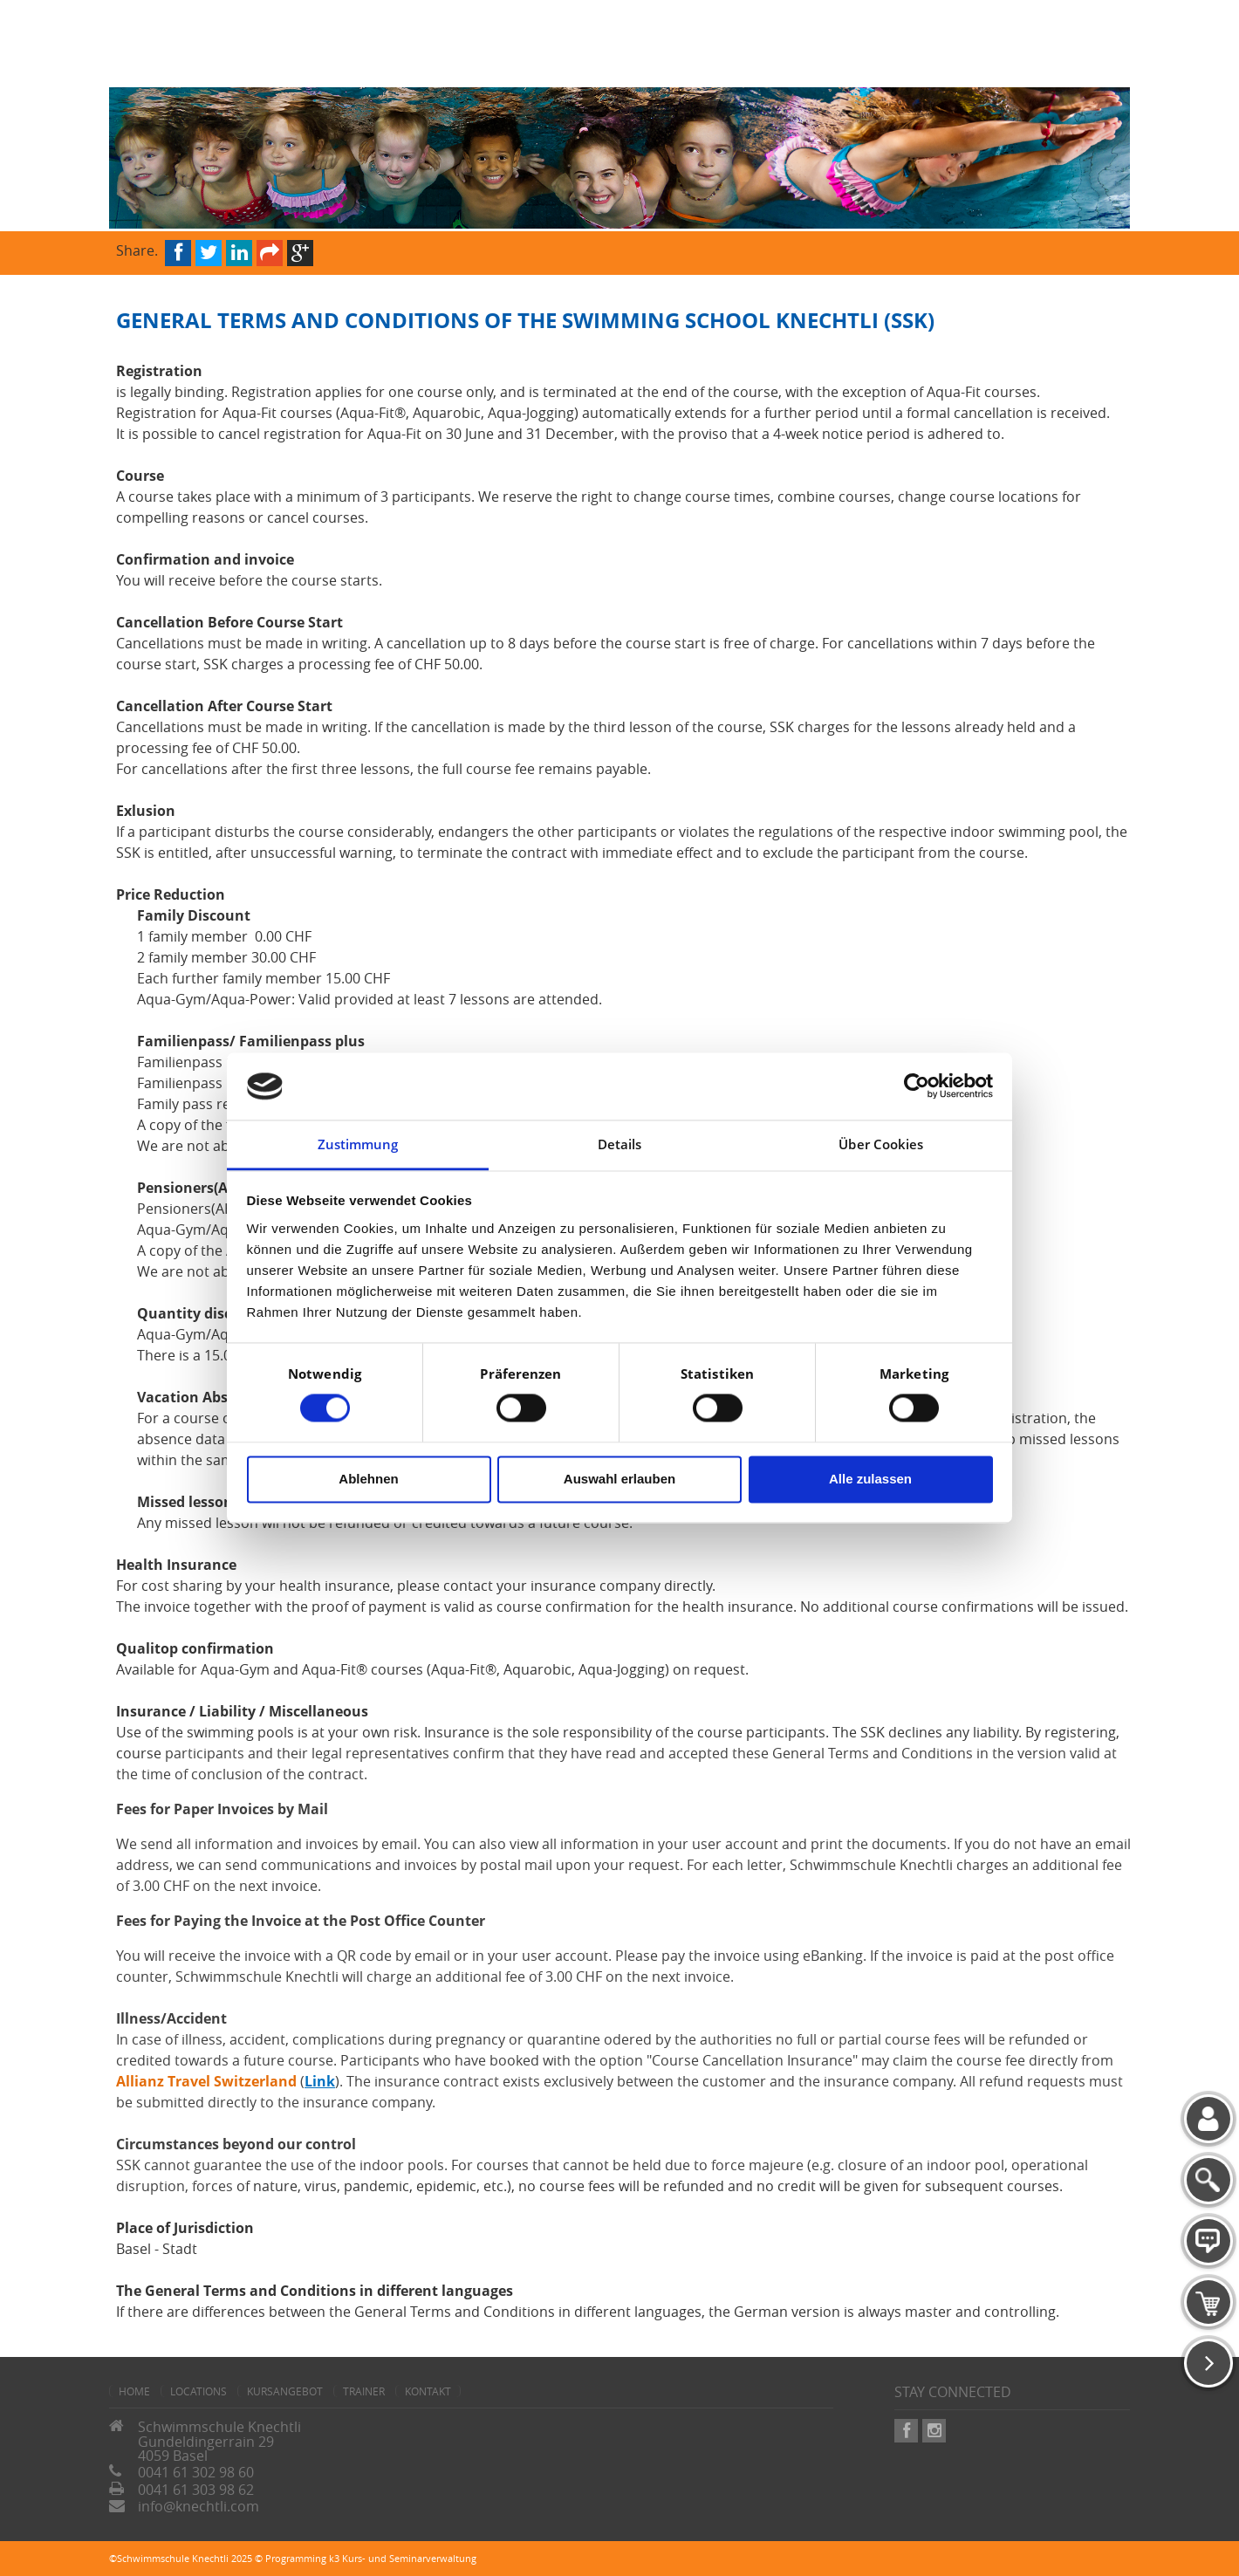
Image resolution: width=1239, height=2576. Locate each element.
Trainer (364, 2391)
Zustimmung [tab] (358, 1144)
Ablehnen (368, 1478)
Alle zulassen (870, 1478)
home (134, 2391)
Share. (137, 249)
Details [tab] (620, 1144)
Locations (198, 2391)
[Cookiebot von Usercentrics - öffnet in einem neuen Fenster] (916, 1086)
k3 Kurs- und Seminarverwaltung (402, 2558)
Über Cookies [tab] (881, 1144)
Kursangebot (285, 2391)
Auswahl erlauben (619, 1478)
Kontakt (428, 2391)
